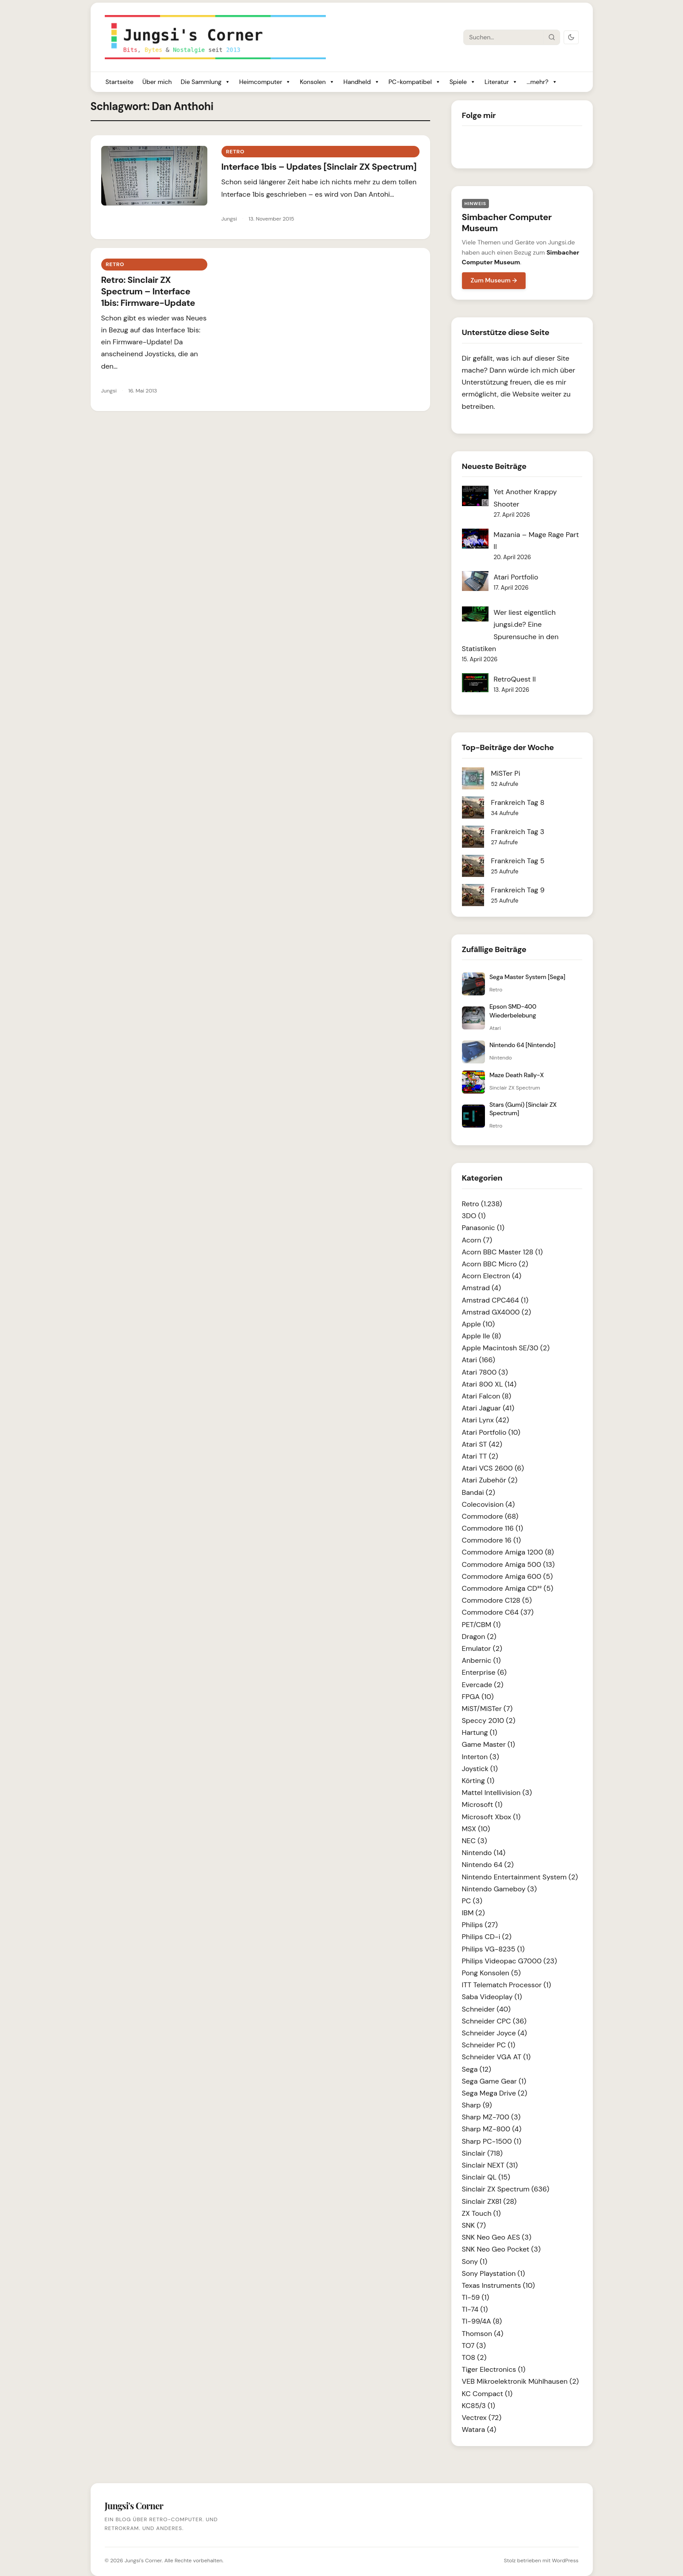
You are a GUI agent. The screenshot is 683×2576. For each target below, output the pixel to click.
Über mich (157, 82)
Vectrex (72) (482, 2417)
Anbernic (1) (481, 1660)
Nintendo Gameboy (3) (499, 1889)
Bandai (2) (479, 1492)
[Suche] (503, 37)
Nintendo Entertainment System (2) (520, 1877)
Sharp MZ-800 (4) (492, 2129)
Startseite (120, 82)
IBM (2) (473, 1912)
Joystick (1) (480, 1768)
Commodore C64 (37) (498, 1612)
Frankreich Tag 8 (518, 802)
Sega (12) (476, 2069)
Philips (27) (480, 1924)
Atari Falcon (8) (486, 1396)
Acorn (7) (477, 1240)
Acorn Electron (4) (492, 1275)
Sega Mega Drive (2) (494, 2093)
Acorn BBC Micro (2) (495, 1264)
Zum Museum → (494, 280)
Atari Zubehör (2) (490, 1480)
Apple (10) (478, 1324)
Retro (235, 151)
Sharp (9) (477, 2105)
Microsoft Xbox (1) (491, 1816)
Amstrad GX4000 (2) (496, 1312)
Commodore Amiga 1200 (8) (508, 1552)
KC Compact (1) (487, 2393)
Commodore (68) (490, 1516)
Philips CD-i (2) (486, 1936)
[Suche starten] (551, 37)
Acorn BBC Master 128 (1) (502, 1252)
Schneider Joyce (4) (494, 2033)
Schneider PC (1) (488, 2045)
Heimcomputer (265, 82)
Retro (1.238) (482, 1203)
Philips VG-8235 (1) (493, 1949)
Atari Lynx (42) (485, 1420)
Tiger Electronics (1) (494, 2369)
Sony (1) (475, 2261)
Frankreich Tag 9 (518, 890)
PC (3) (472, 1900)
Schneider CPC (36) (494, 2021)
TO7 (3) (474, 2345)
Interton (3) (480, 1756)
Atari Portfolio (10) (491, 1432)
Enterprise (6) (484, 1672)
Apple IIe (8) (481, 1336)
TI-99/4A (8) (482, 2321)
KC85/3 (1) (478, 2405)
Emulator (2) (482, 1648)
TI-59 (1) (475, 2297)
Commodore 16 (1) (491, 1540)
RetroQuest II (515, 679)
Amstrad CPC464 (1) (495, 1300)
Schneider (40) (486, 2009)
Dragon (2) (479, 1636)
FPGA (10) (478, 1696)
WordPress (565, 2560)
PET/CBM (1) (481, 1624)
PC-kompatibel (415, 82)
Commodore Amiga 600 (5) (507, 1576)
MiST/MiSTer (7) (487, 1708)
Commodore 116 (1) (492, 1528)
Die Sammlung (205, 82)
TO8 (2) (474, 2357)
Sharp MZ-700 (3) (491, 2117)
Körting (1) (478, 1780)
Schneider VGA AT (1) (496, 2057)
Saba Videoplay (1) (492, 1996)
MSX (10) (476, 1828)
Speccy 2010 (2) (488, 1720)
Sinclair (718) (482, 2153)
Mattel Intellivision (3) (497, 1792)
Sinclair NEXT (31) (490, 2165)
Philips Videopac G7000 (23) (509, 1961)
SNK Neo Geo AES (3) (496, 2237)
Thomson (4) (483, 2333)
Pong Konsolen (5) (491, 1973)
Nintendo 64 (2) (488, 1864)
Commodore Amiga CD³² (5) (507, 1588)
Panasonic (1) (483, 1227)
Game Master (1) (488, 1744)
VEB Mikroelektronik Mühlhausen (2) (520, 2381)
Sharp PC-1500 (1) (492, 2141)
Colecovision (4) (488, 1504)
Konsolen (317, 82)
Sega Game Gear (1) (494, 2081)
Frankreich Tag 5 (518, 860)
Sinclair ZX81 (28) (489, 2201)
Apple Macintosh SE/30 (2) (506, 1348)
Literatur (501, 82)
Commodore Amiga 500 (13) (508, 1564)
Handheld (361, 82)
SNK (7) (474, 2225)
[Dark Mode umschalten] (571, 37)
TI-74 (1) (475, 2309)
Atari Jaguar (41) (488, 1408)
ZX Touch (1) (481, 2213)
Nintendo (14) (484, 1852)
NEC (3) (474, 1840)
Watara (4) (479, 2429)
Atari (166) (479, 1359)
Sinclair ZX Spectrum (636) (505, 2189)
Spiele (463, 82)
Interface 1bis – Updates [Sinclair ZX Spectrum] (319, 166)
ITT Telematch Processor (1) (506, 1984)
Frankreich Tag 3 (518, 831)
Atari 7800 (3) (485, 1372)
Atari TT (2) (480, 1456)
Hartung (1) (479, 1732)
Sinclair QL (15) (486, 2177)
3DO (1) (474, 1215)
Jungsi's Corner (143, 2560)
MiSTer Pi (505, 773)
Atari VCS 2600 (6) (493, 1468)
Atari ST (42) (482, 1444)
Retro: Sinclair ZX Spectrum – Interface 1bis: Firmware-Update (148, 291)
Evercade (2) (483, 1684)
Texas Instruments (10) (498, 2285)
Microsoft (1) (482, 1804)
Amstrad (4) (481, 1287)
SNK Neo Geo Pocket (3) (501, 2249)
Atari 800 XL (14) (489, 1384)
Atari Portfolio (516, 577)
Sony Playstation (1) (493, 2273)
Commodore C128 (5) (497, 1600)
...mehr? (542, 82)
